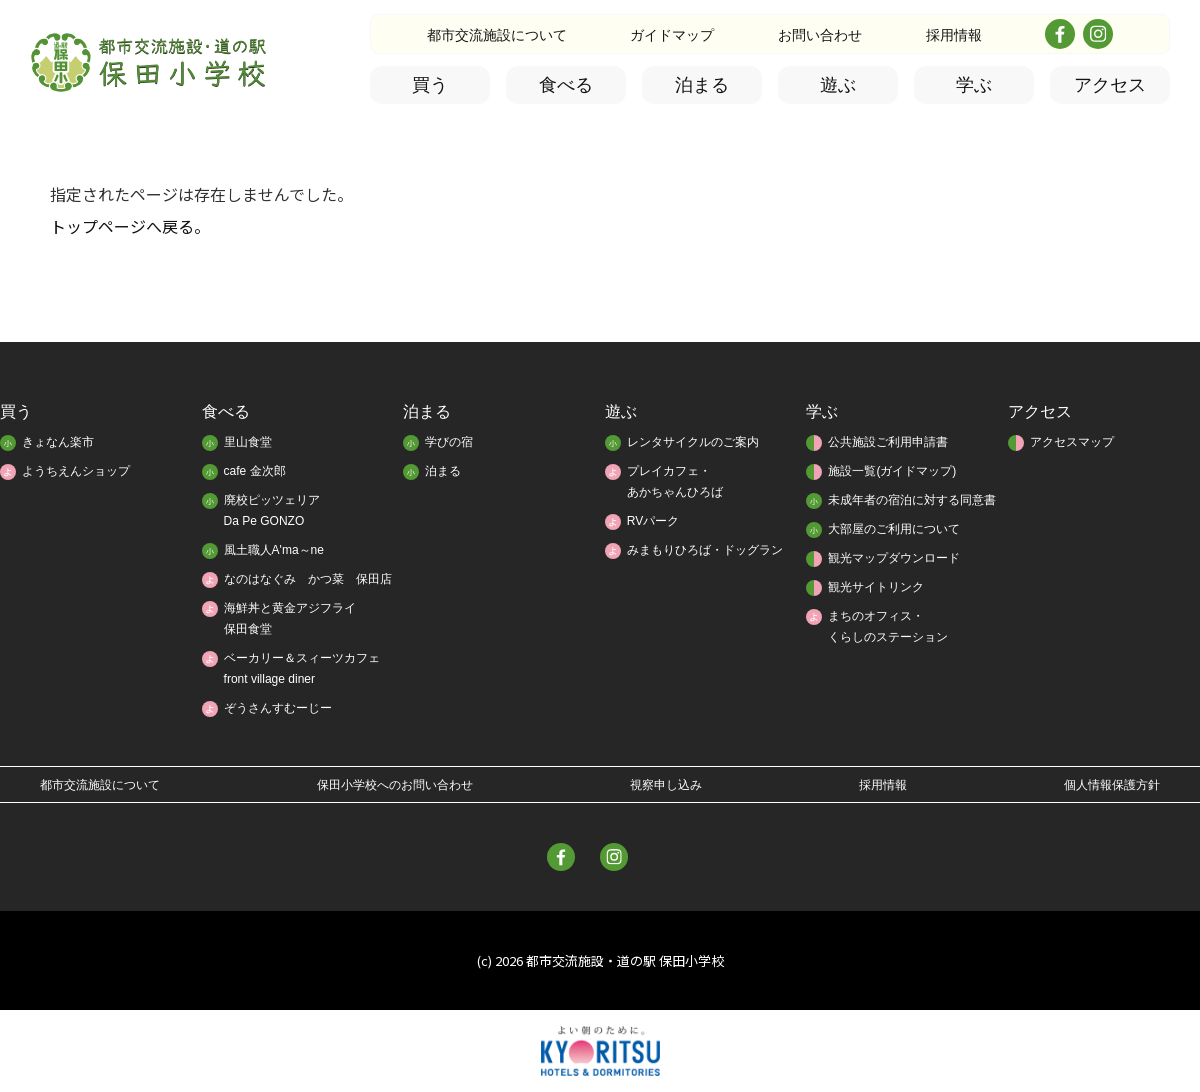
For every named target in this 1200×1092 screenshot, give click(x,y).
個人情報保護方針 (1112, 785)
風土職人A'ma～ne (274, 550)
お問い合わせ (820, 35)
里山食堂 (248, 442)
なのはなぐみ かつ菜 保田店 (308, 579)
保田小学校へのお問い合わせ (395, 785)
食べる (566, 85)
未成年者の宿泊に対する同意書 (912, 500)
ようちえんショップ (76, 471)
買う (430, 85)
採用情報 (954, 35)
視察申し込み (666, 785)
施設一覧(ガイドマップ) (892, 471)
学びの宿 (449, 442)
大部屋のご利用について (894, 529)
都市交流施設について (497, 35)
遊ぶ (838, 85)
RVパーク (653, 521)
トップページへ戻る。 (130, 226)
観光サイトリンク (876, 587)
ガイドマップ (672, 35)
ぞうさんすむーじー (278, 708)
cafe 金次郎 (255, 471)
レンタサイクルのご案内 (693, 442)
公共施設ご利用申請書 (888, 442)
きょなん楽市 (58, 442)
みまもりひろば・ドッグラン (705, 550)
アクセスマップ (1072, 442)
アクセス (1110, 85)
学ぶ (974, 85)
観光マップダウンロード (894, 558)
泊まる (702, 85)
